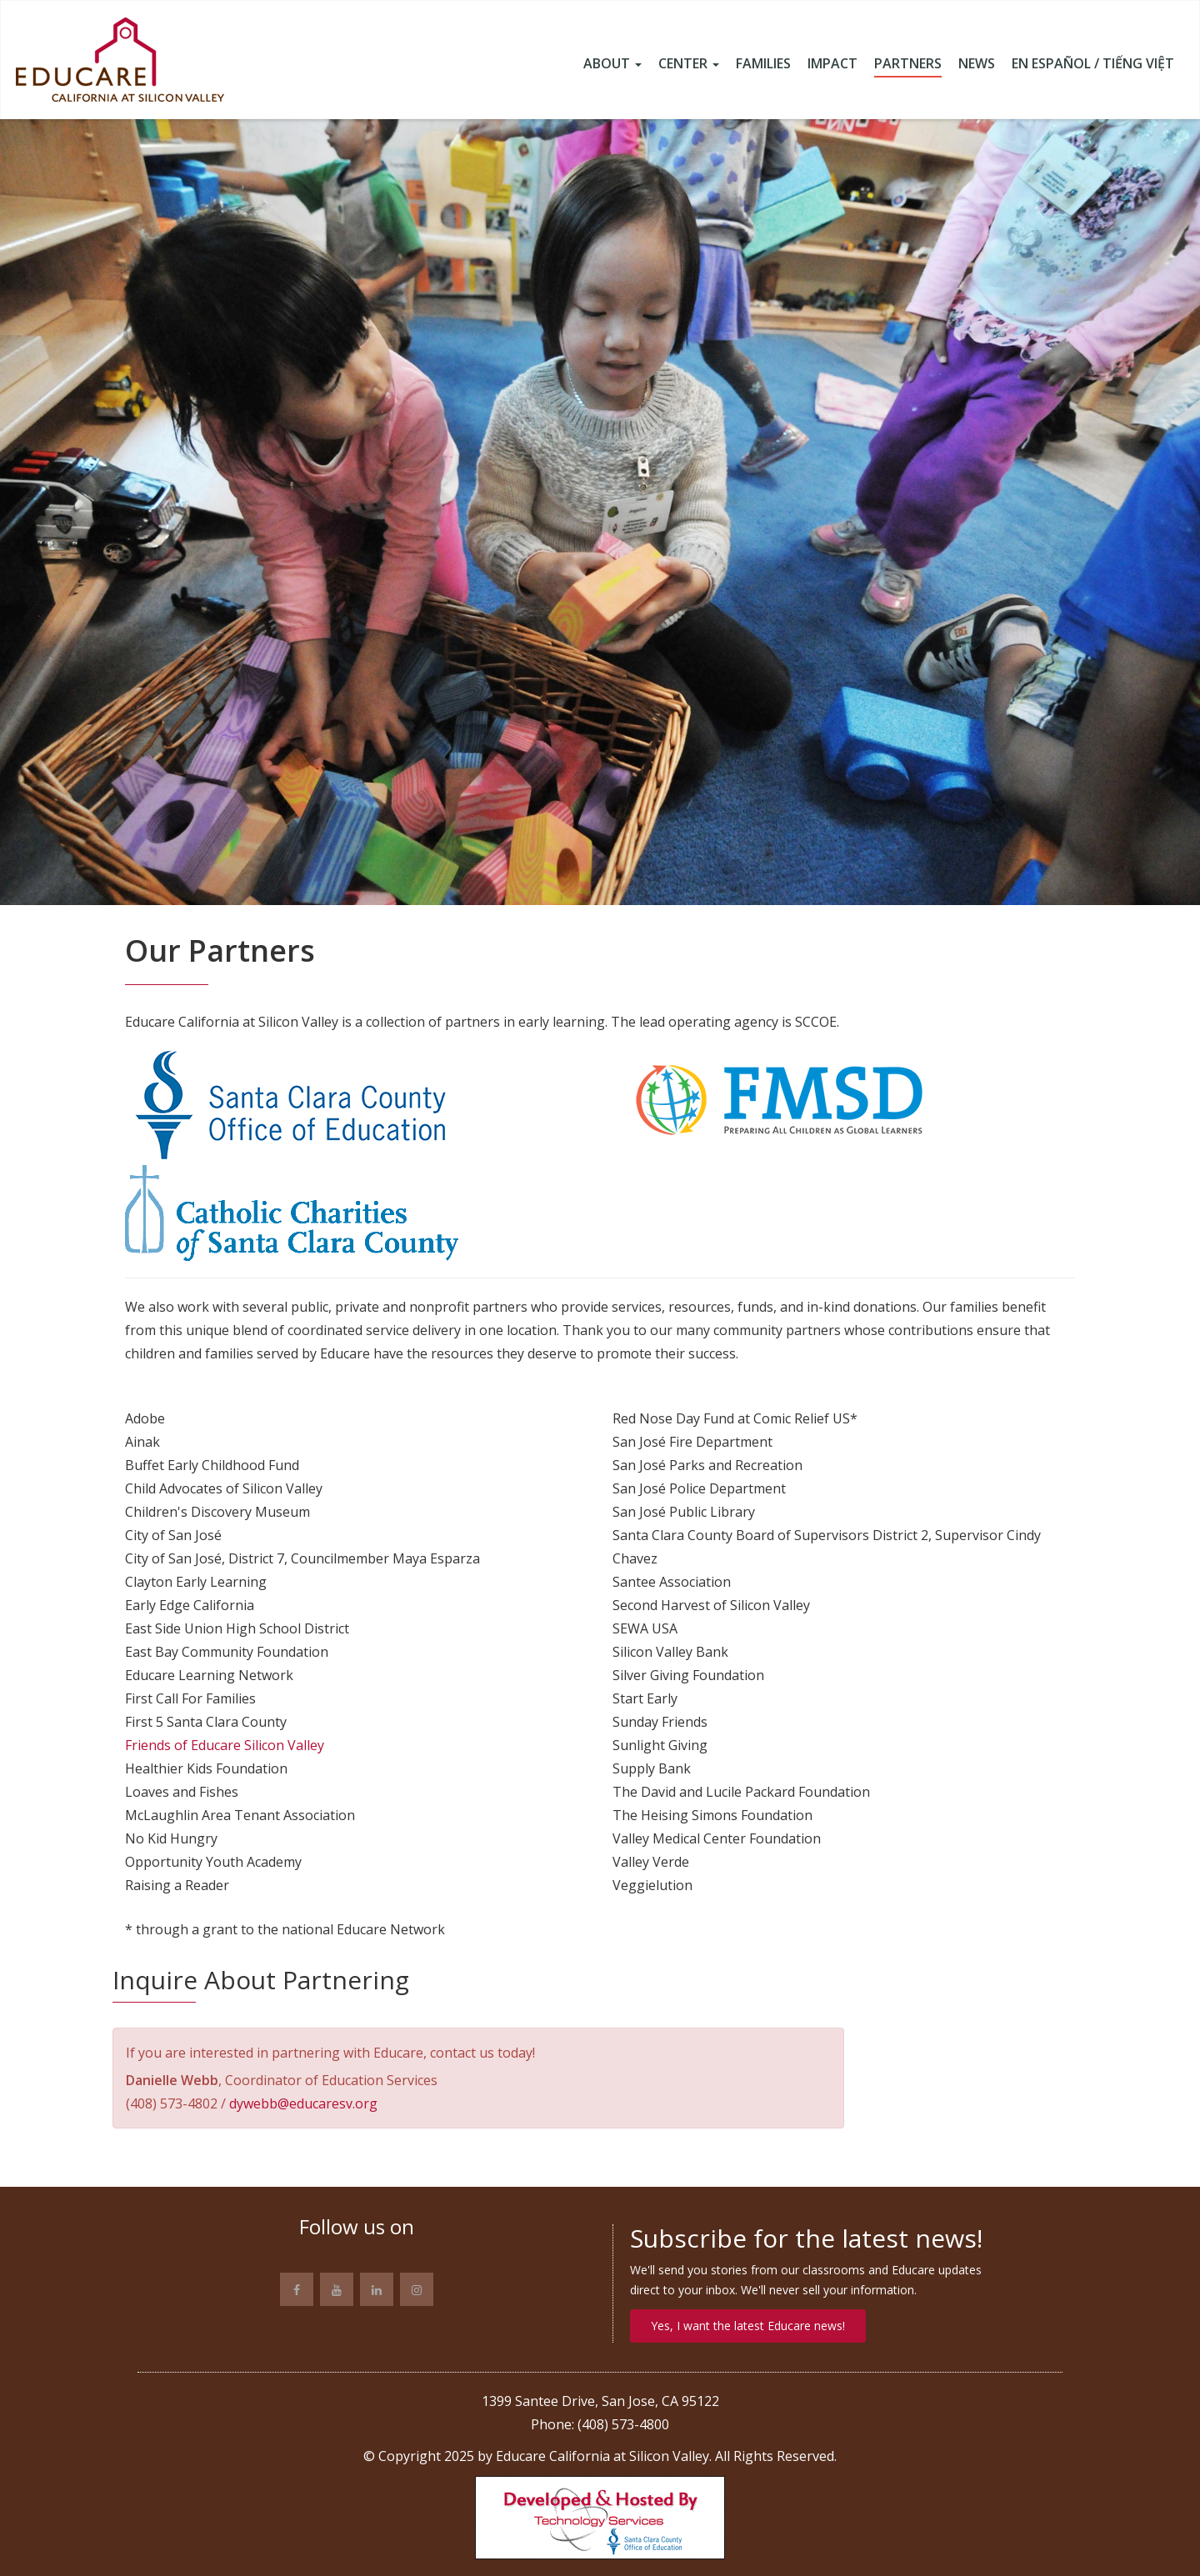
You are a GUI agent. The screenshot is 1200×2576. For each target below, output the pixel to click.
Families (763, 64)
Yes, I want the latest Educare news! (748, 2325)
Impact (833, 64)
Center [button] (688, 64)
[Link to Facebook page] (296, 2289)
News (976, 64)
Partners (908, 64)
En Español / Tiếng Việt (1093, 64)
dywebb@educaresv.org (303, 2103)
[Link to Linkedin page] (376, 2289)
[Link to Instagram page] (416, 2289)
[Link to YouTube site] (336, 2289)
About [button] (612, 64)
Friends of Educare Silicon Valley (224, 1745)
